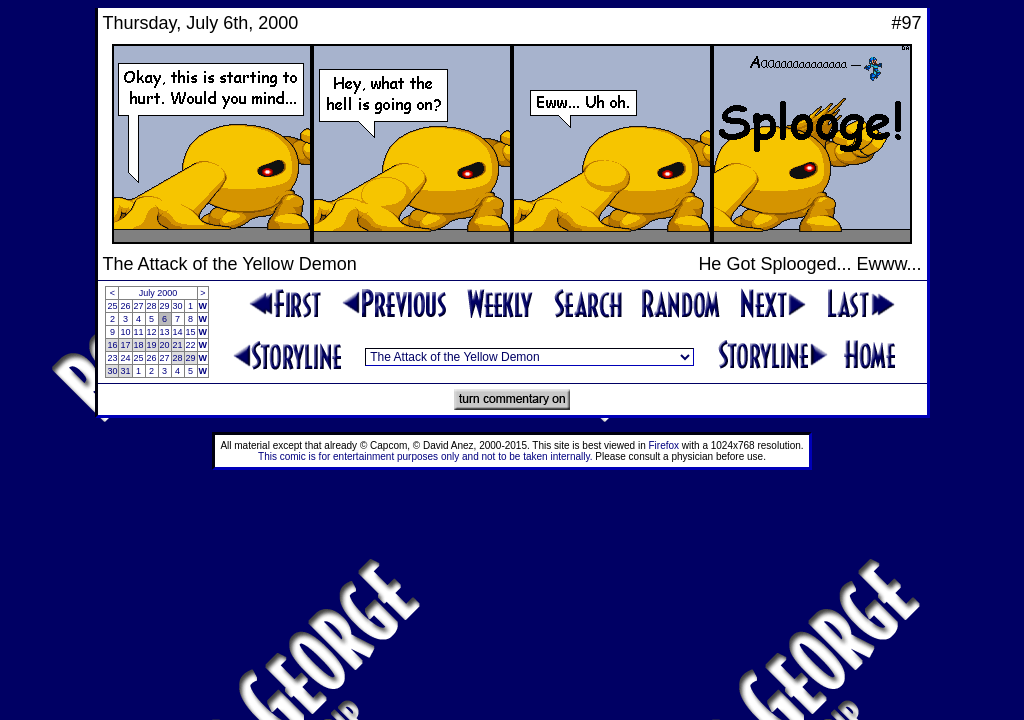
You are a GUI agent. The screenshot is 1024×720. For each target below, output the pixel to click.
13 (165, 332)
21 (178, 345)
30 (178, 306)
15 (191, 332)
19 (152, 345)
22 (191, 345)
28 (152, 306)
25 (112, 306)
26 (125, 306)
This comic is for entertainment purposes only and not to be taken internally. (425, 456)
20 (165, 345)
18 (139, 345)
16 (112, 345)
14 (178, 332)
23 (112, 358)
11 (139, 332)
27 (139, 306)
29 (165, 306)
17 (125, 345)
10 (125, 332)
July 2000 (158, 293)
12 (152, 332)
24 (125, 358)
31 (125, 371)
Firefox (664, 445)
